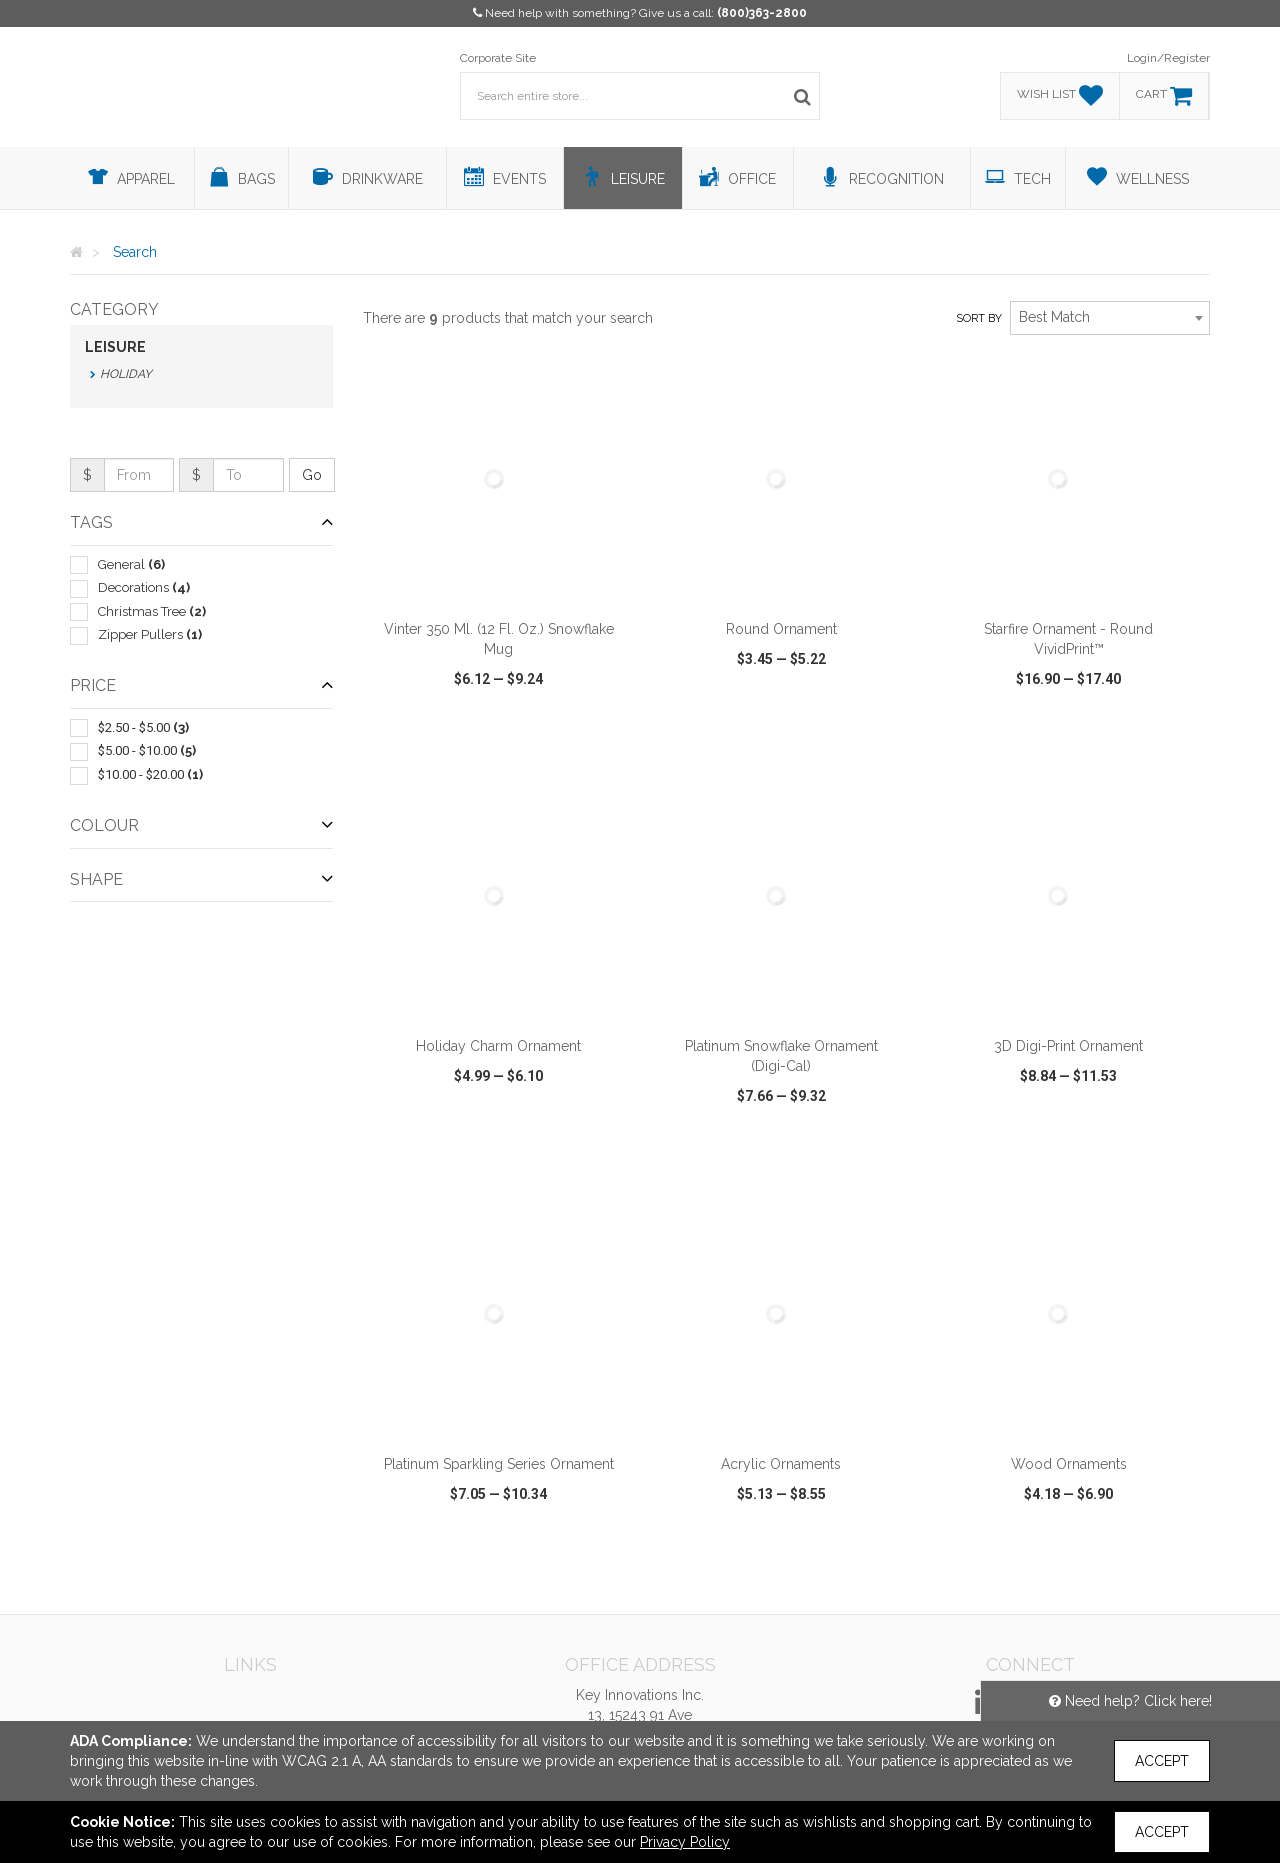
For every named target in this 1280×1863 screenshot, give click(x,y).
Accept (1162, 1761)
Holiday (126, 374)
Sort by (979, 318)
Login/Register (1168, 58)
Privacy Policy (685, 1842)
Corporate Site (498, 58)
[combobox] (1110, 318)
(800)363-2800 (762, 13)
